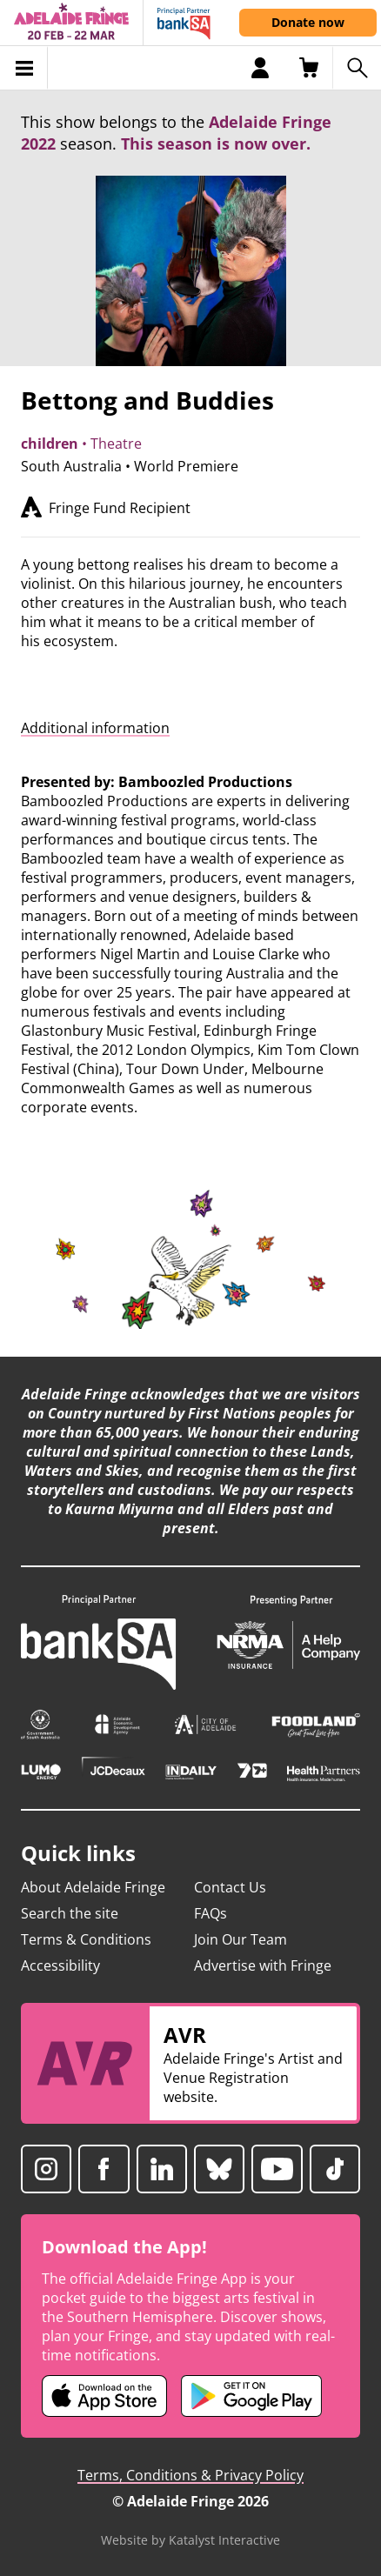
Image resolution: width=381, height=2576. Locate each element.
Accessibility (60, 1965)
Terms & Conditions (86, 1939)
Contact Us (230, 1887)
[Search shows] (356, 68)
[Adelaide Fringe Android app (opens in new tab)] (251, 2396)
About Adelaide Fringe (93, 1887)
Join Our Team (240, 1939)
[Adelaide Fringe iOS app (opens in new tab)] (104, 2396)
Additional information (95, 727)
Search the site (69, 1913)
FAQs (210, 1913)
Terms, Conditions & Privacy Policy (190, 2475)
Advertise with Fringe (262, 1965)
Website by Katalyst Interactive (190, 2540)
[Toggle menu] (24, 68)
